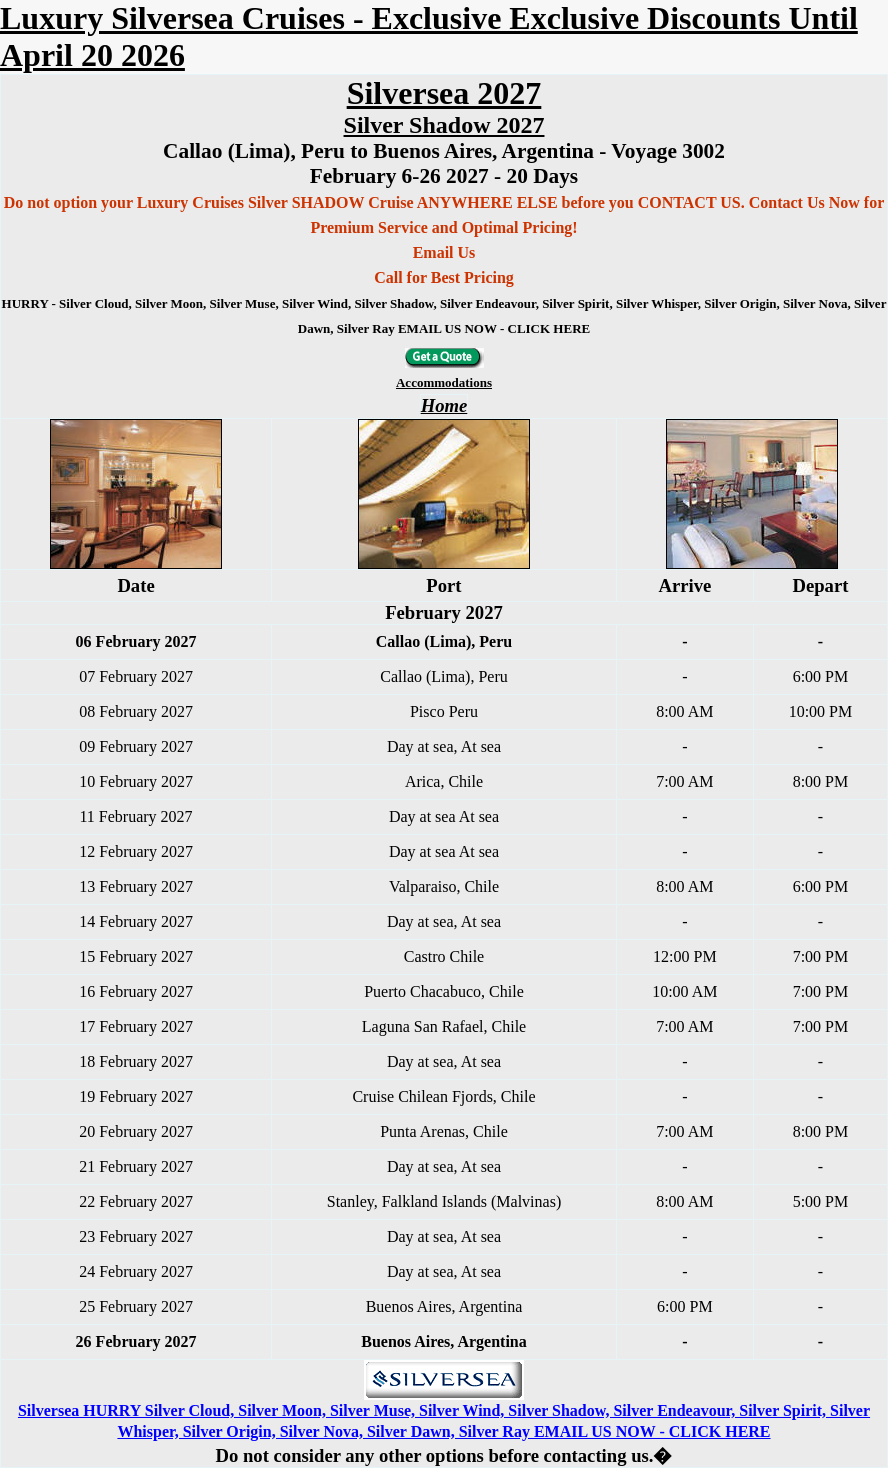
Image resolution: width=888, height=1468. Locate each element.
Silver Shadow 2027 (444, 125)
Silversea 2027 (444, 93)
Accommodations (444, 382)
